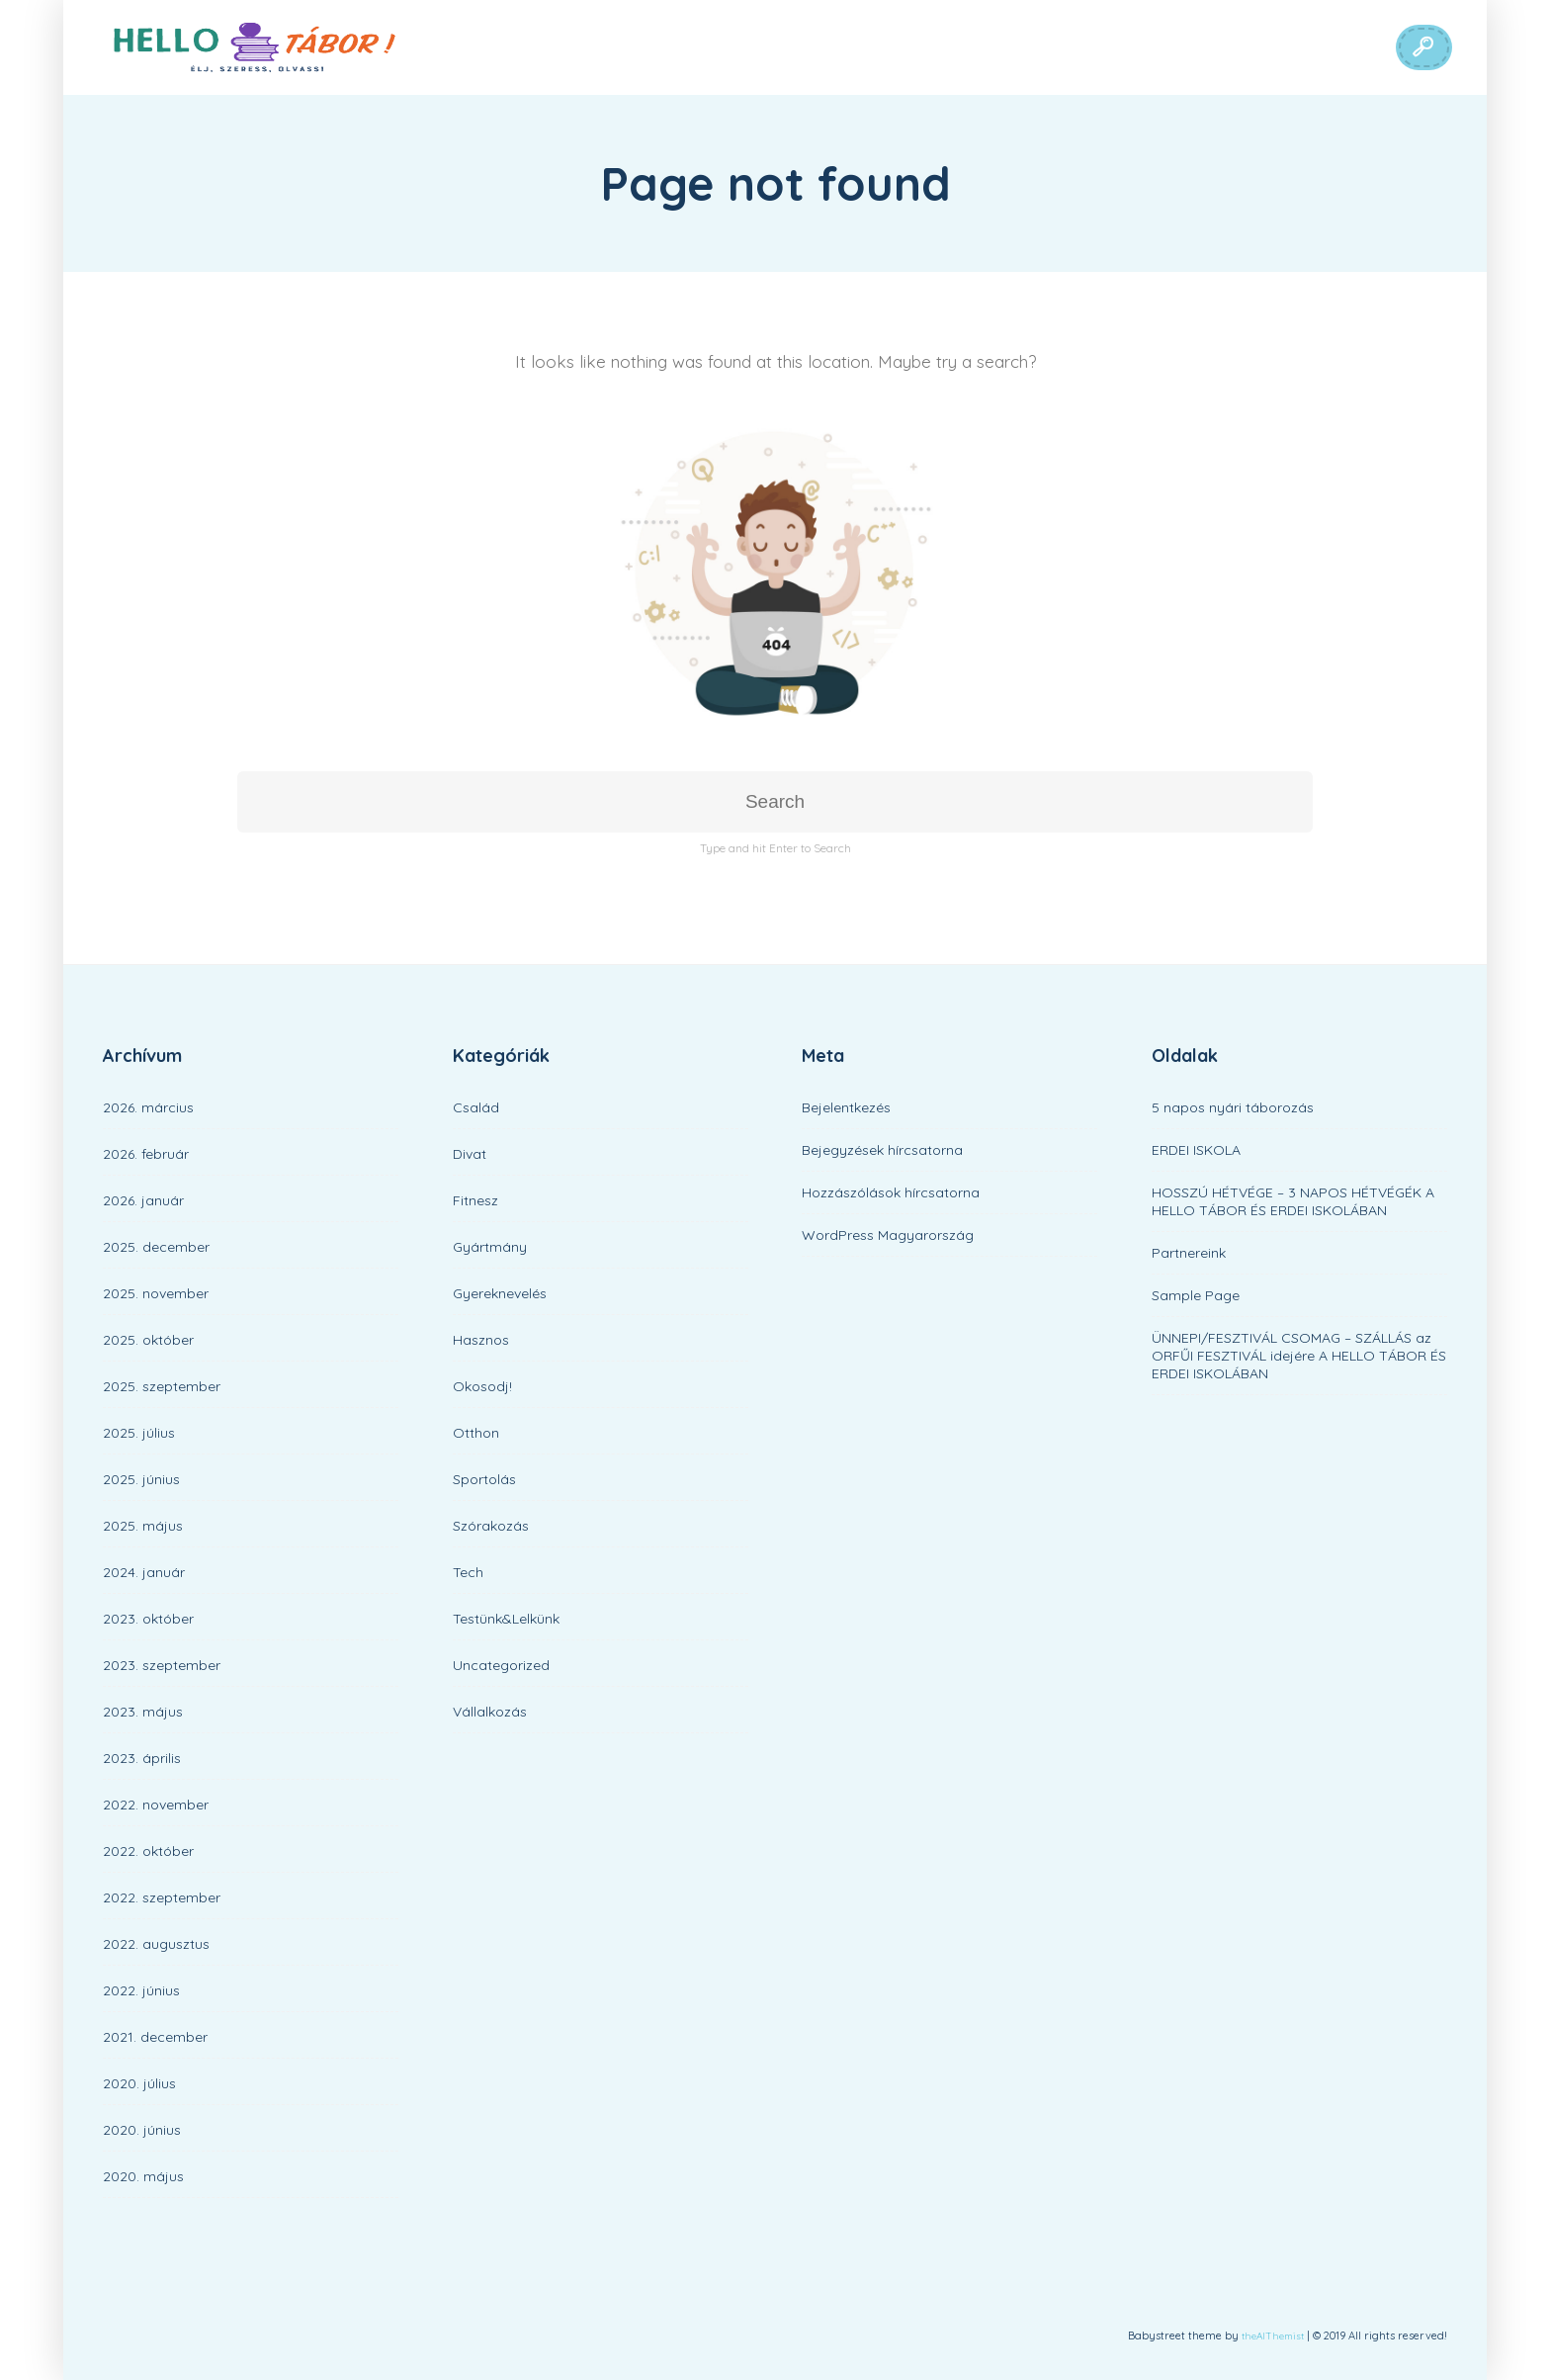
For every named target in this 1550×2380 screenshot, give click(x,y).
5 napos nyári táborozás (1233, 1107)
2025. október (148, 1340)
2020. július (139, 2083)
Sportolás (484, 1479)
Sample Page (1196, 1295)
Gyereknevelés (500, 1293)
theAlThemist (1273, 2336)
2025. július (139, 1433)
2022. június (141, 1990)
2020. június (142, 2130)
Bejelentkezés (846, 1107)
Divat (469, 1154)
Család (476, 1107)
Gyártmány (490, 1247)
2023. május (143, 1711)
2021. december (155, 2037)
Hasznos (481, 1340)
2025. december (156, 1247)
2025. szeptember (161, 1386)
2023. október (148, 1619)
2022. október (148, 1851)
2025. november (156, 1293)
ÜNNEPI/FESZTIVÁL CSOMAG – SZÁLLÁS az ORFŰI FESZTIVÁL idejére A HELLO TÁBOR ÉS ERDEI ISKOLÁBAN (1299, 1355)
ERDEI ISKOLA (1196, 1150)
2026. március (148, 1107)
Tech (468, 1572)
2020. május (143, 2176)
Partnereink (1189, 1253)
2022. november (156, 1804)
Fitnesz (475, 1200)
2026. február (146, 1154)
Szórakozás (491, 1526)
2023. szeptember (161, 1665)
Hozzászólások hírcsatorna (891, 1192)
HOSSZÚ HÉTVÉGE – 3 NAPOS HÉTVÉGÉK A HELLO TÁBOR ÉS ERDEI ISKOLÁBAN (1293, 1201)
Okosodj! (482, 1386)
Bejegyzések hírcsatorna (882, 1150)
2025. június (141, 1479)
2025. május (143, 1526)
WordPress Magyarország (888, 1235)
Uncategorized (501, 1665)
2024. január (144, 1572)
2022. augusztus (156, 1944)
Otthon (476, 1433)
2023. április (142, 1758)
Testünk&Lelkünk (506, 1619)
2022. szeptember (161, 1897)
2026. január (143, 1200)
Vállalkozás (490, 1711)
